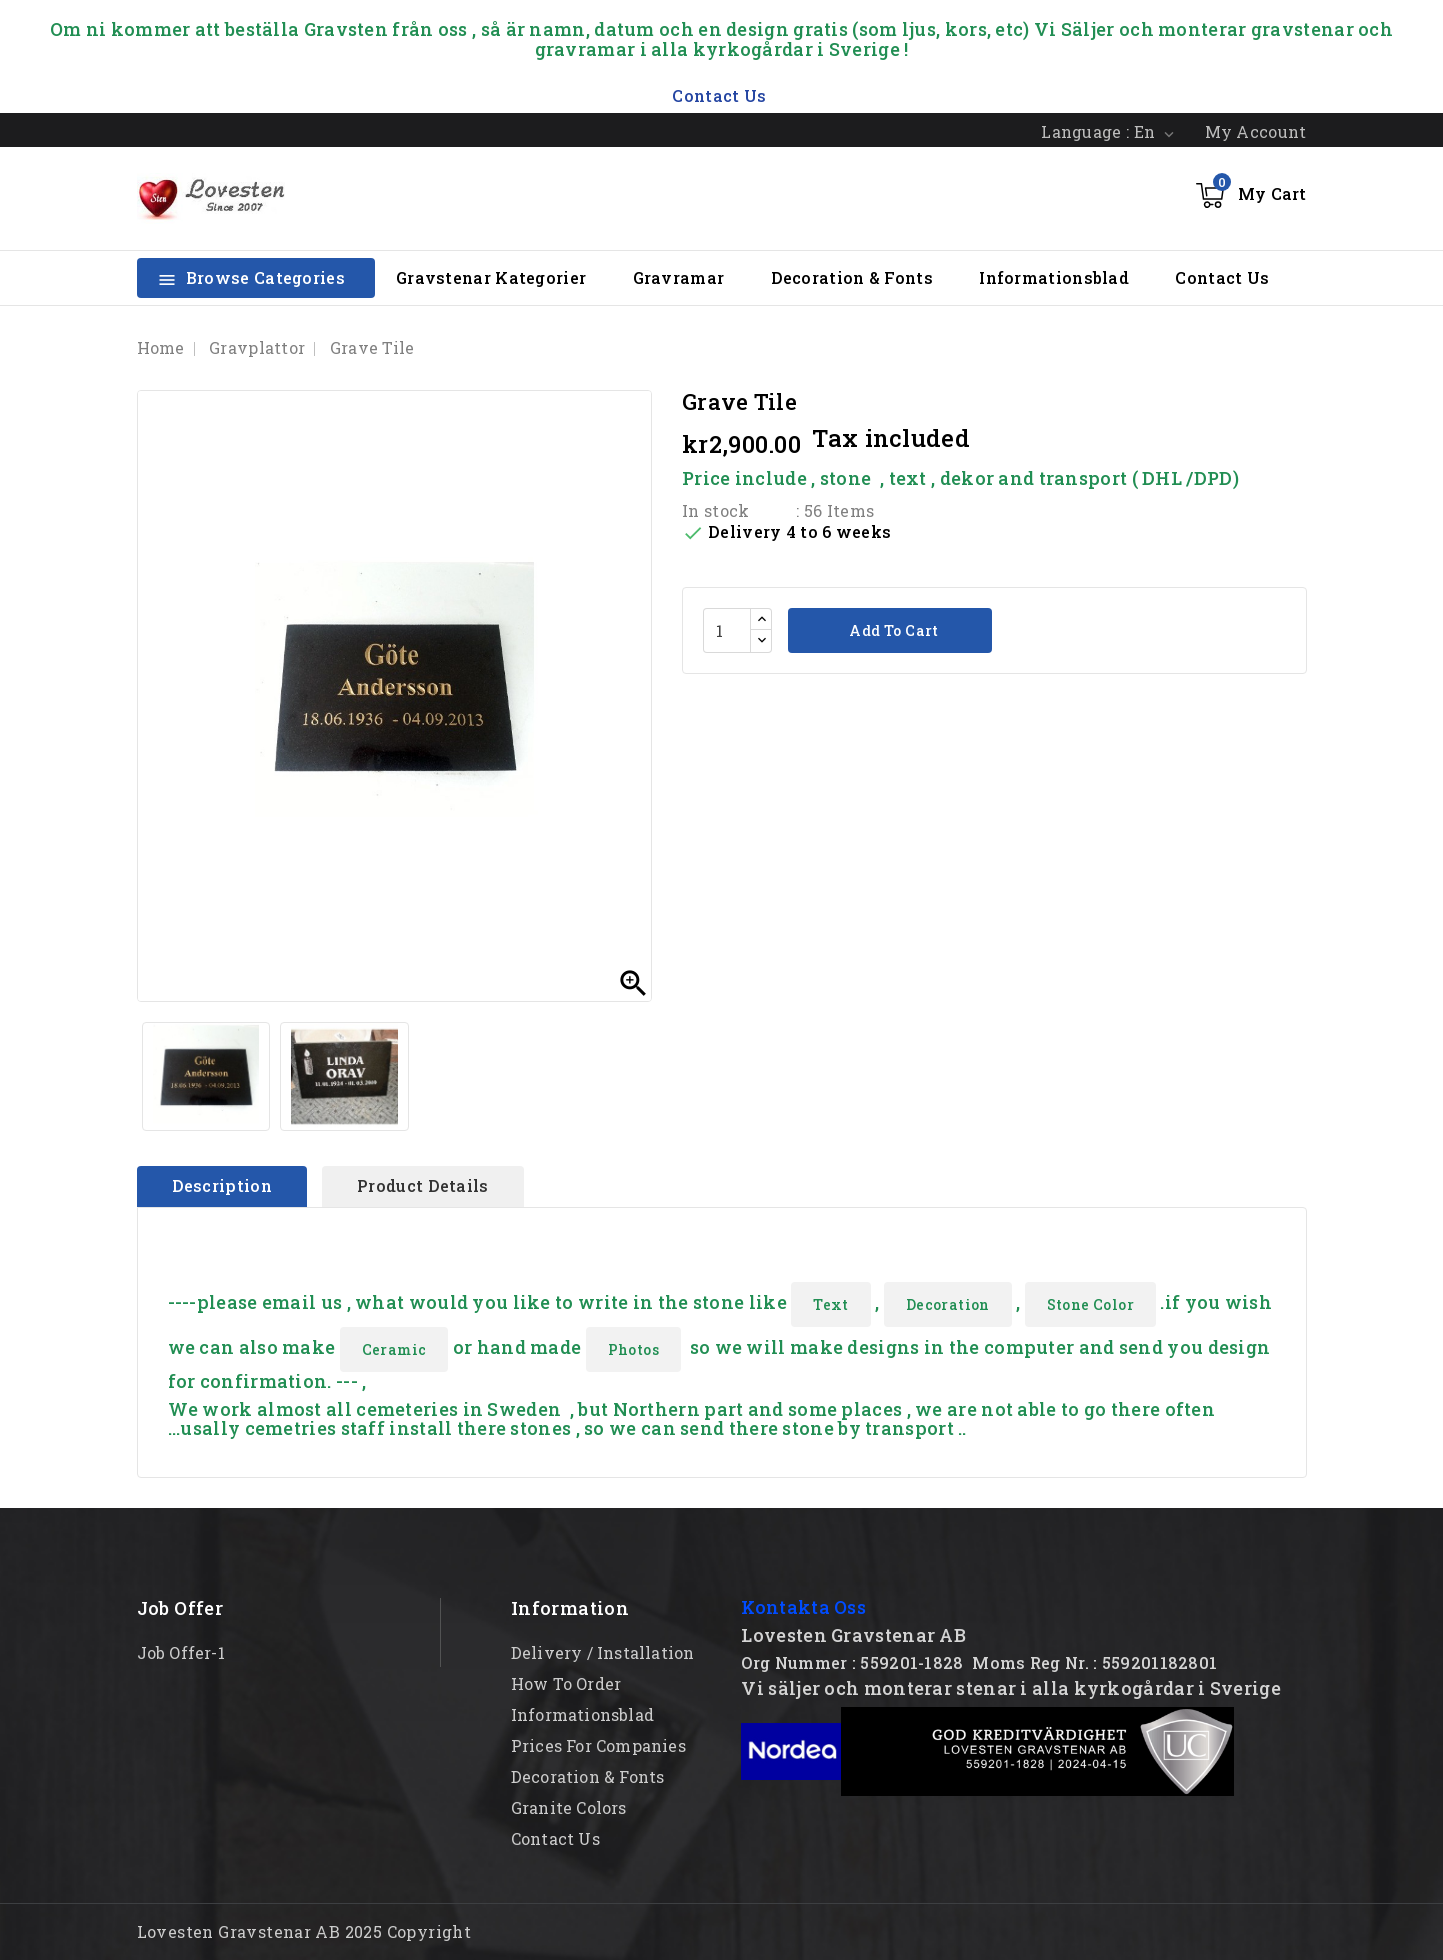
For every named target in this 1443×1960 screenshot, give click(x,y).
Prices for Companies (598, 1745)
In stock (715, 510)
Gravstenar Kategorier (491, 277)
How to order (566, 1683)
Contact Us (1222, 277)
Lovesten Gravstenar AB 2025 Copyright (304, 1931)
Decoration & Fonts (852, 277)
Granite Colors (569, 1807)
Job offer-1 (181, 1652)
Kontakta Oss (803, 1607)
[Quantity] (727, 630)
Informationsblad (1054, 277)
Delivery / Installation (603, 1652)
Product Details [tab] (423, 1185)
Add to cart (892, 630)
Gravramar (679, 277)
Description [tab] (222, 1185)
